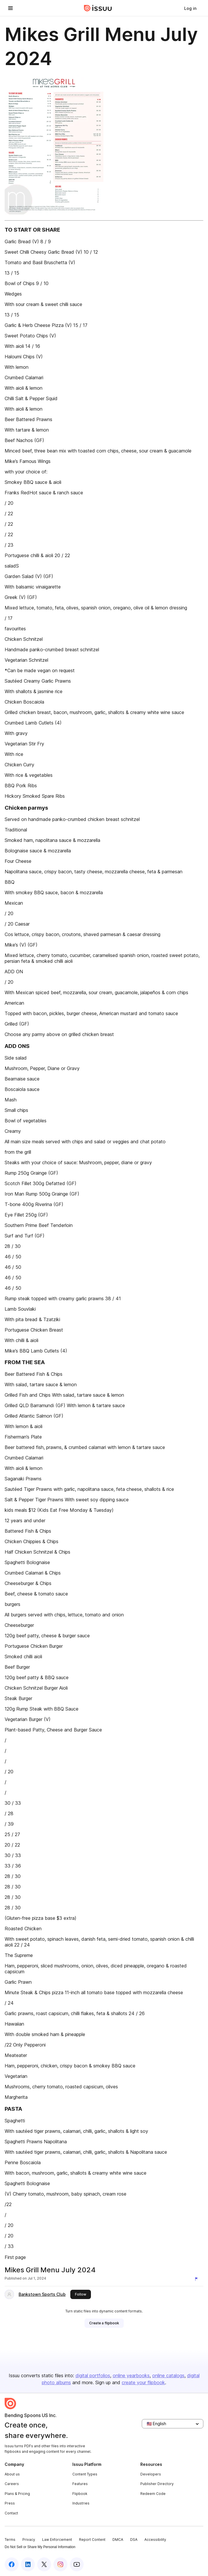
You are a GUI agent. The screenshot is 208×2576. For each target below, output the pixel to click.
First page (15, 2257)
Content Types (84, 2474)
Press (10, 2503)
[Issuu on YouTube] (77, 2564)
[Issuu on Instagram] (60, 2564)
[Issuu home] (98, 8)
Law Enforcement (57, 2539)
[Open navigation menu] (10, 8)
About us (12, 2474)
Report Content (92, 2539)
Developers (150, 2474)
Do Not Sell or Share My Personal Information (40, 2547)
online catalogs (168, 2375)
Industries (80, 2503)
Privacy (28, 2539)
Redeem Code (153, 2493)
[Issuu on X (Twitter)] (44, 2564)
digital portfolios (93, 2375)
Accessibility (155, 2539)
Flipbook (79, 2493)
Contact (11, 2513)
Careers (12, 2484)
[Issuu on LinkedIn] (28, 2564)
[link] (190, 8)
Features (80, 2484)
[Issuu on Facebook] (12, 2564)
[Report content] (197, 2279)
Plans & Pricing (17, 2493)
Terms (10, 2539)
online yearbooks (131, 2375)
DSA (133, 2539)
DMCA (117, 2539)
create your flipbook (143, 2382)
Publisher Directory (157, 2484)
